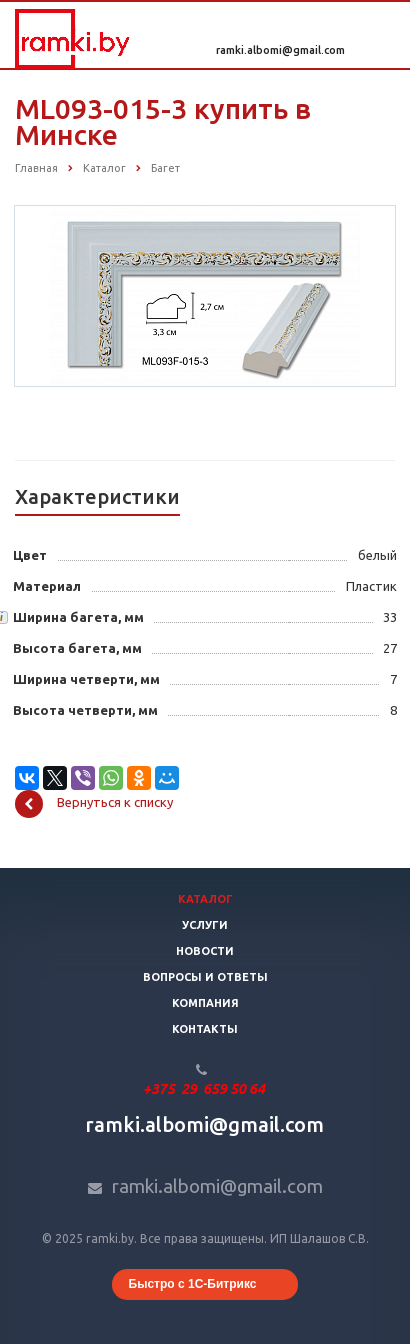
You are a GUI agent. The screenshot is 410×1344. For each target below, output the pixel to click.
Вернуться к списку (94, 804)
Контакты (205, 1029)
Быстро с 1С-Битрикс (193, 1284)
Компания (205, 1003)
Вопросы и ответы (205, 977)
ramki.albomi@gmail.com (280, 50)
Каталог (205, 899)
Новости (205, 951)
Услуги (205, 925)
